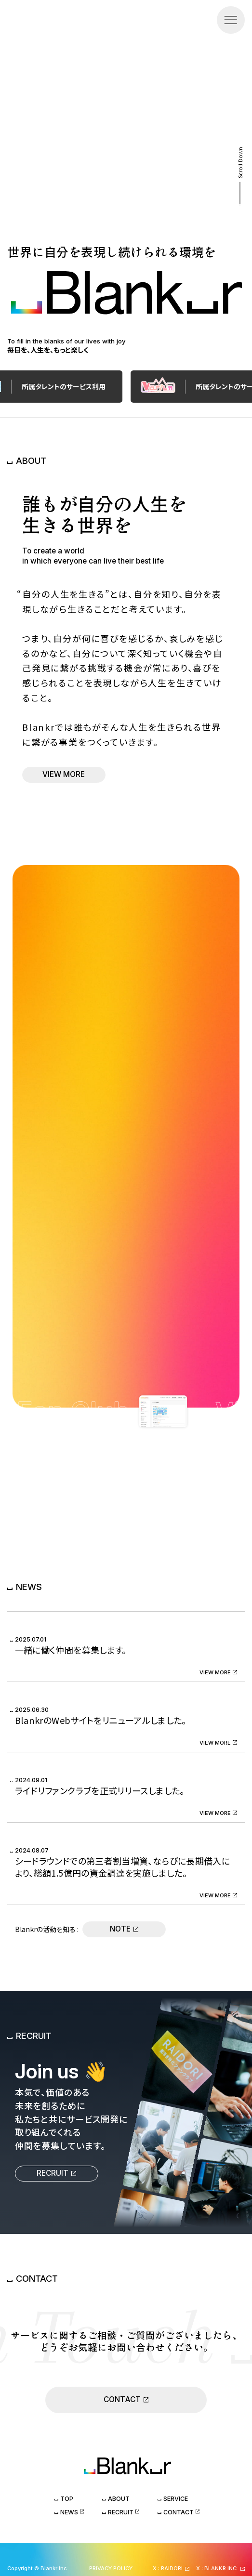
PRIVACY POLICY (111, 2568)
